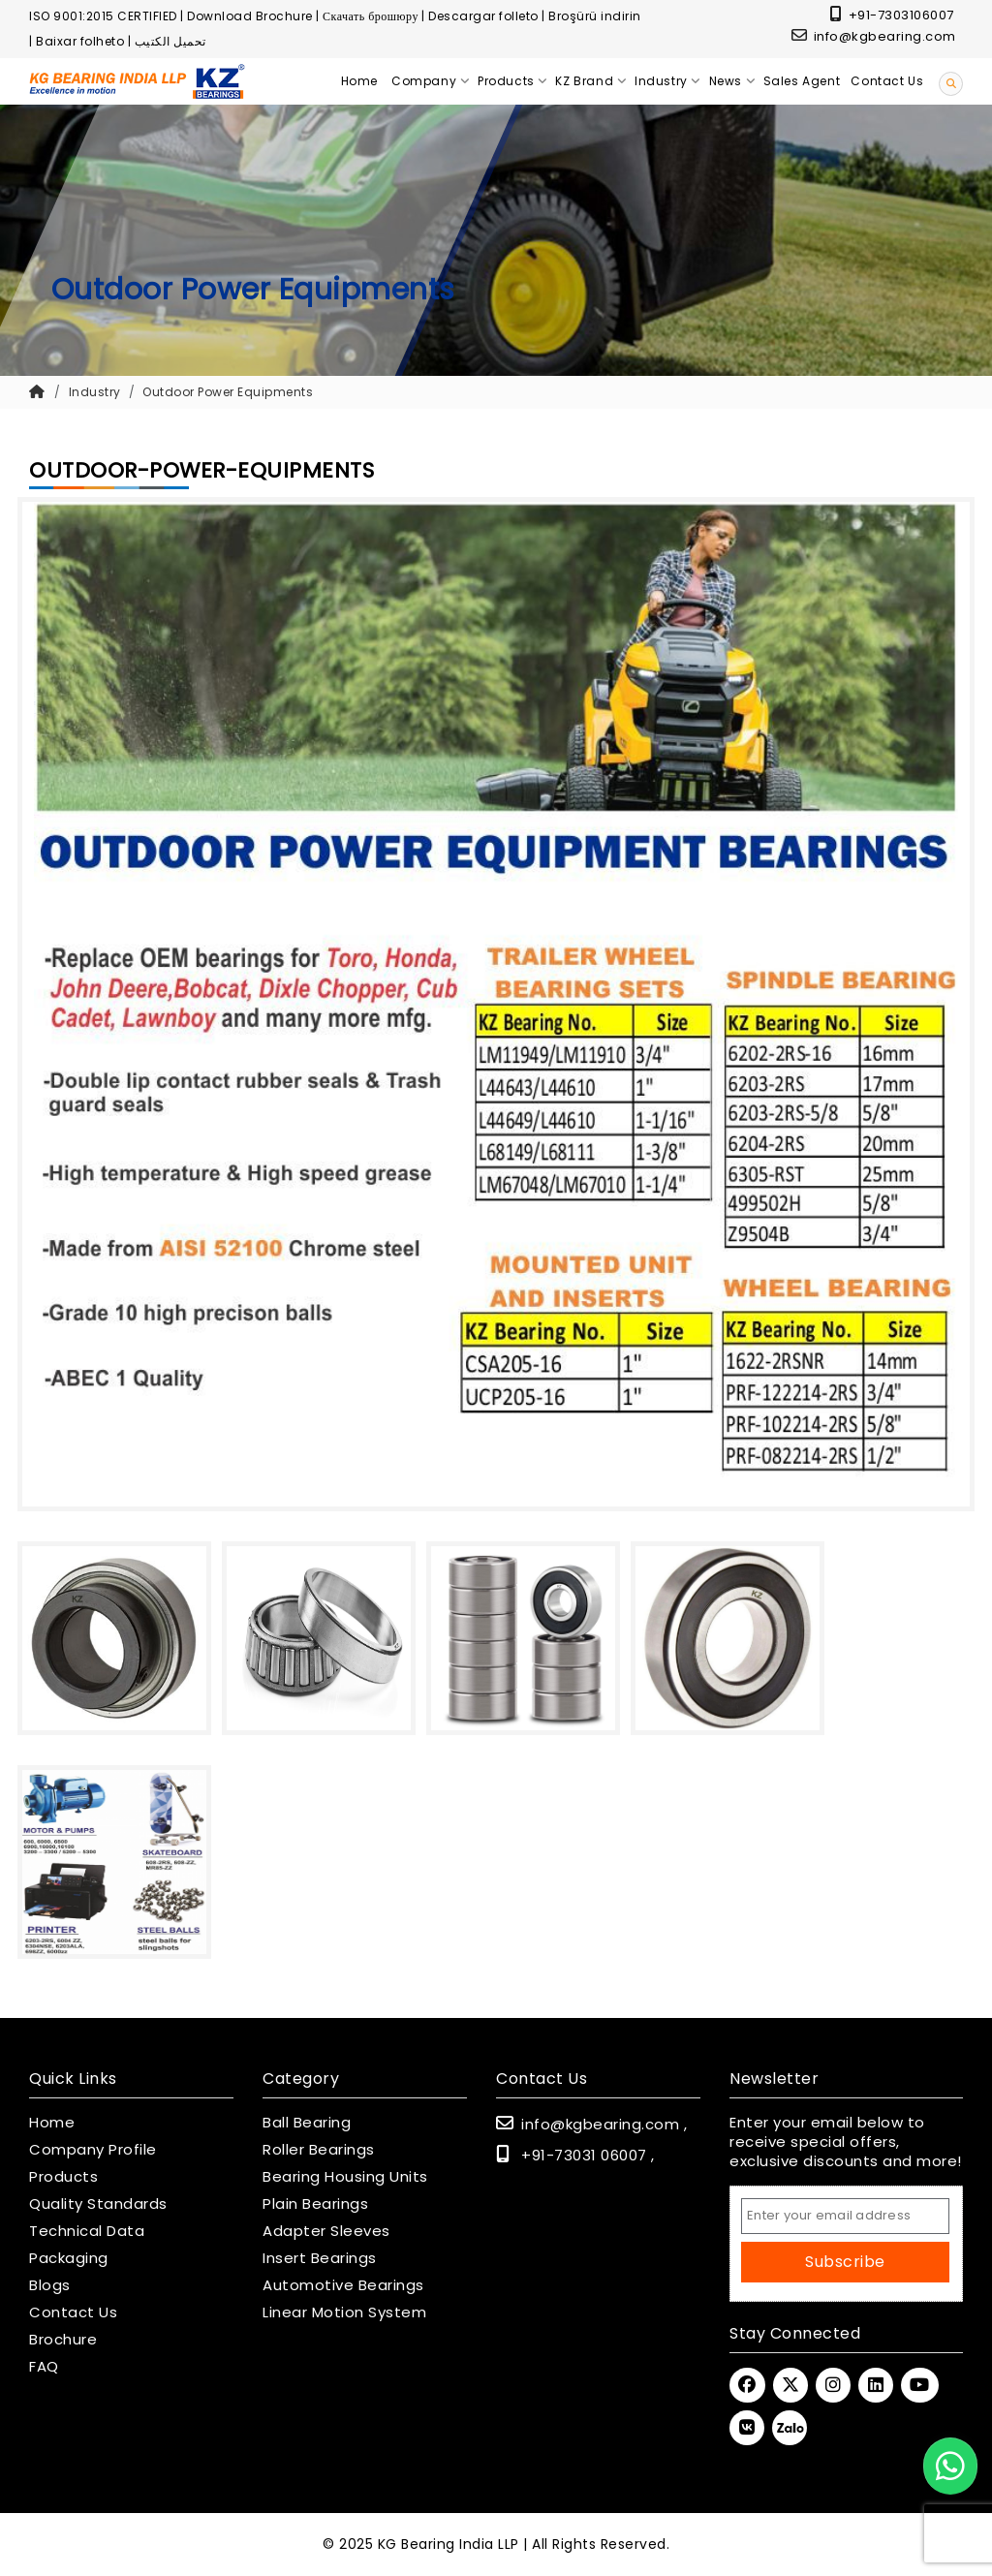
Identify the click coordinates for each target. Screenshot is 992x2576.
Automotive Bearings (343, 2285)
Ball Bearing (307, 2122)
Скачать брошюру (370, 16)
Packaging (68, 2258)
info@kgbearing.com (873, 36)
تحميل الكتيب (170, 41)
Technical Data (86, 2231)
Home (52, 2122)
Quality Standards (98, 2204)
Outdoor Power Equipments (227, 392)
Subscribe (845, 2261)
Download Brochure (250, 16)
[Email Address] (845, 2216)
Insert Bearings (320, 2258)
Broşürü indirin (594, 16)
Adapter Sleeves (326, 2231)
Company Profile (93, 2149)
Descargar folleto (483, 16)
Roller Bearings (319, 2149)
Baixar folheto (80, 41)
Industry (95, 392)
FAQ (44, 2366)
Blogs (50, 2285)
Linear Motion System (344, 2312)
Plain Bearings (315, 2204)
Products (63, 2177)
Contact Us (73, 2312)
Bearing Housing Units (345, 2177)
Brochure (63, 2339)
